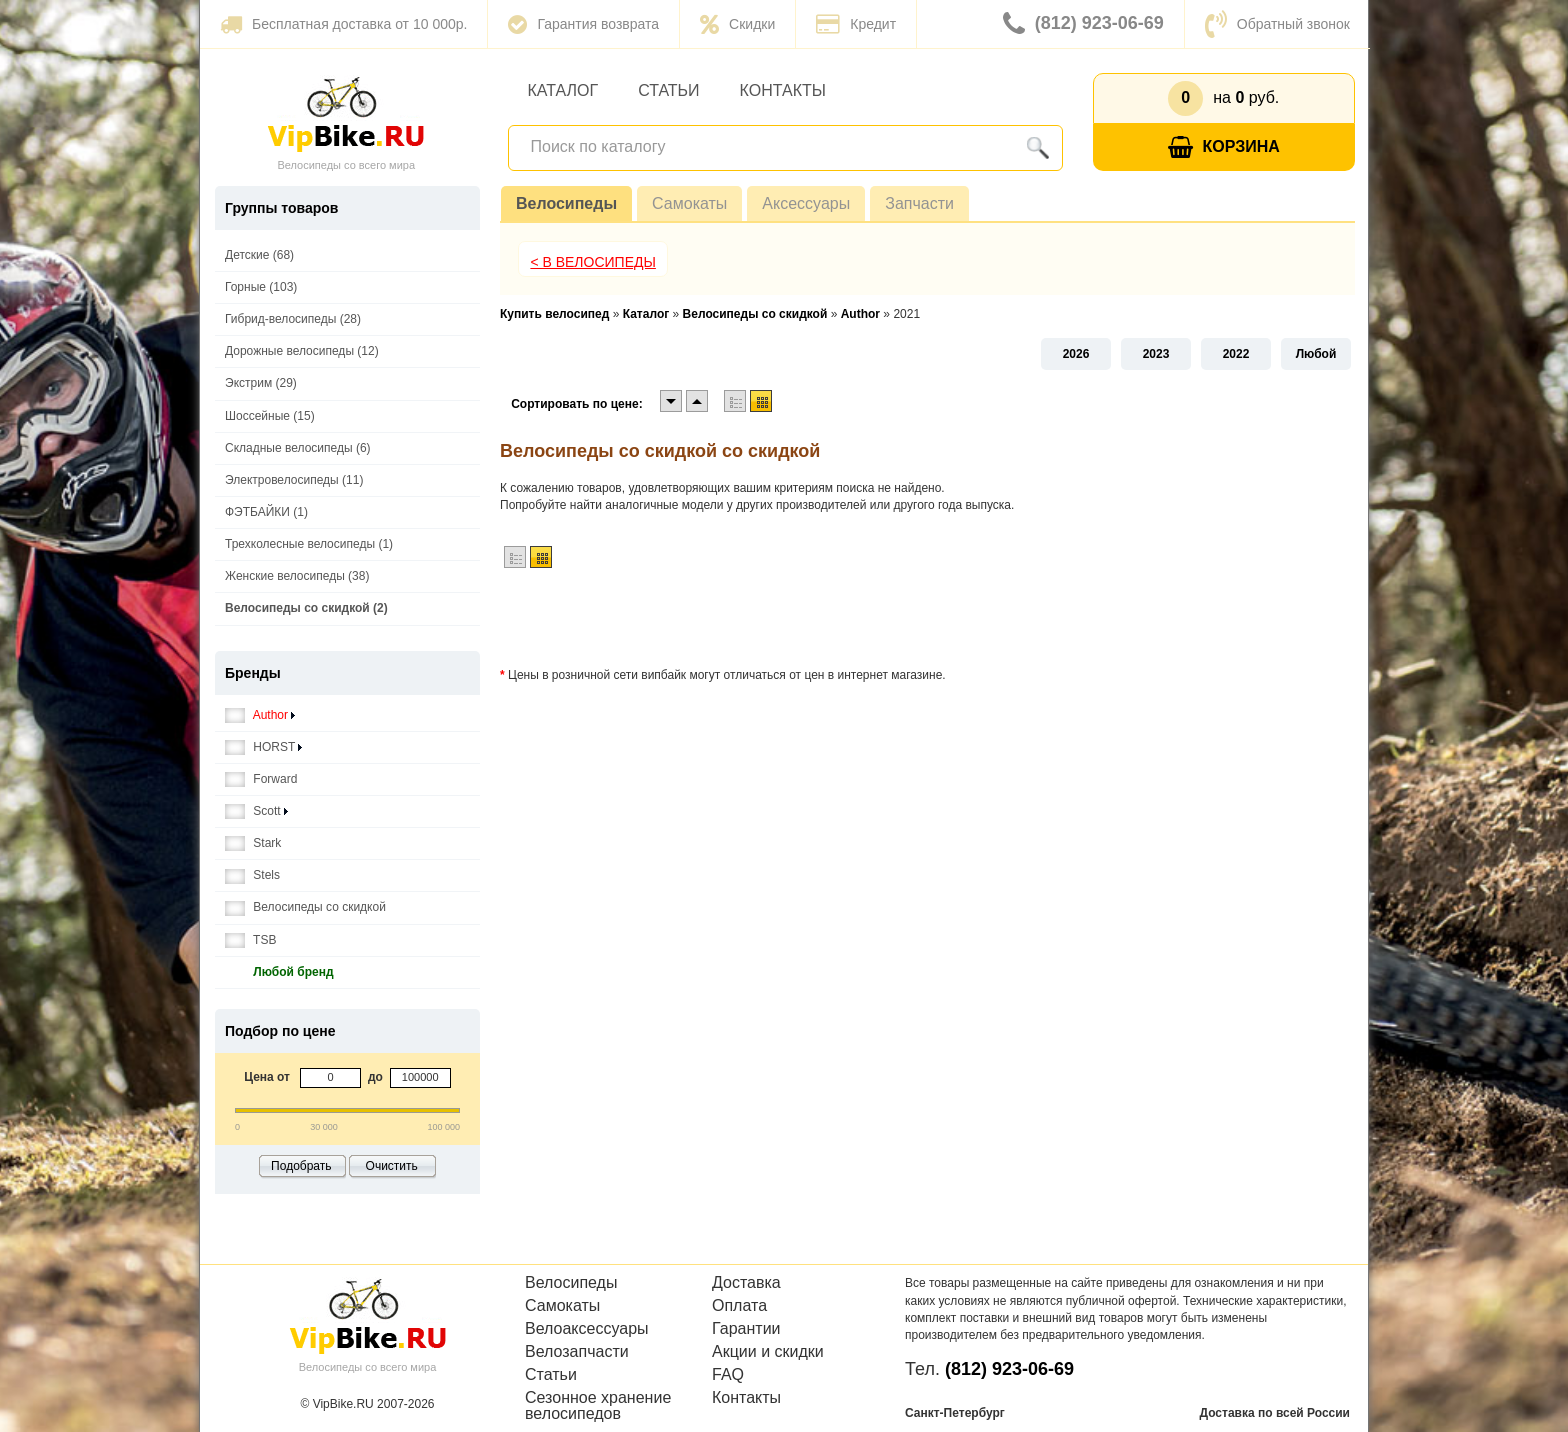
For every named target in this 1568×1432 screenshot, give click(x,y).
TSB (250, 940)
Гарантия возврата (583, 24)
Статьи (668, 90)
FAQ (728, 1375)
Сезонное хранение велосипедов (598, 1406)
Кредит (856, 24)
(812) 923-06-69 (1083, 24)
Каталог (563, 90)
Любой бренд (279, 972)
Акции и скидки (768, 1352)
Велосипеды (566, 203)
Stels (252, 875)
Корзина (1224, 147)
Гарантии (746, 1329)
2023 (1156, 354)
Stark (253, 843)
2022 (1236, 354)
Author (260, 715)
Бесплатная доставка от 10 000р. (343, 24)
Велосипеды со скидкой (305, 907)
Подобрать (301, 1166)
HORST (263, 747)
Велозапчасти (577, 1352)
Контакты (783, 90)
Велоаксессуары (587, 1329)
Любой (1316, 354)
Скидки (737, 24)
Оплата (739, 1306)
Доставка (746, 1283)
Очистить (392, 1166)
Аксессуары (806, 203)
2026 (1076, 354)
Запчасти (919, 203)
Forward (261, 779)
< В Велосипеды (593, 262)
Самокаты (689, 203)
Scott (256, 811)
